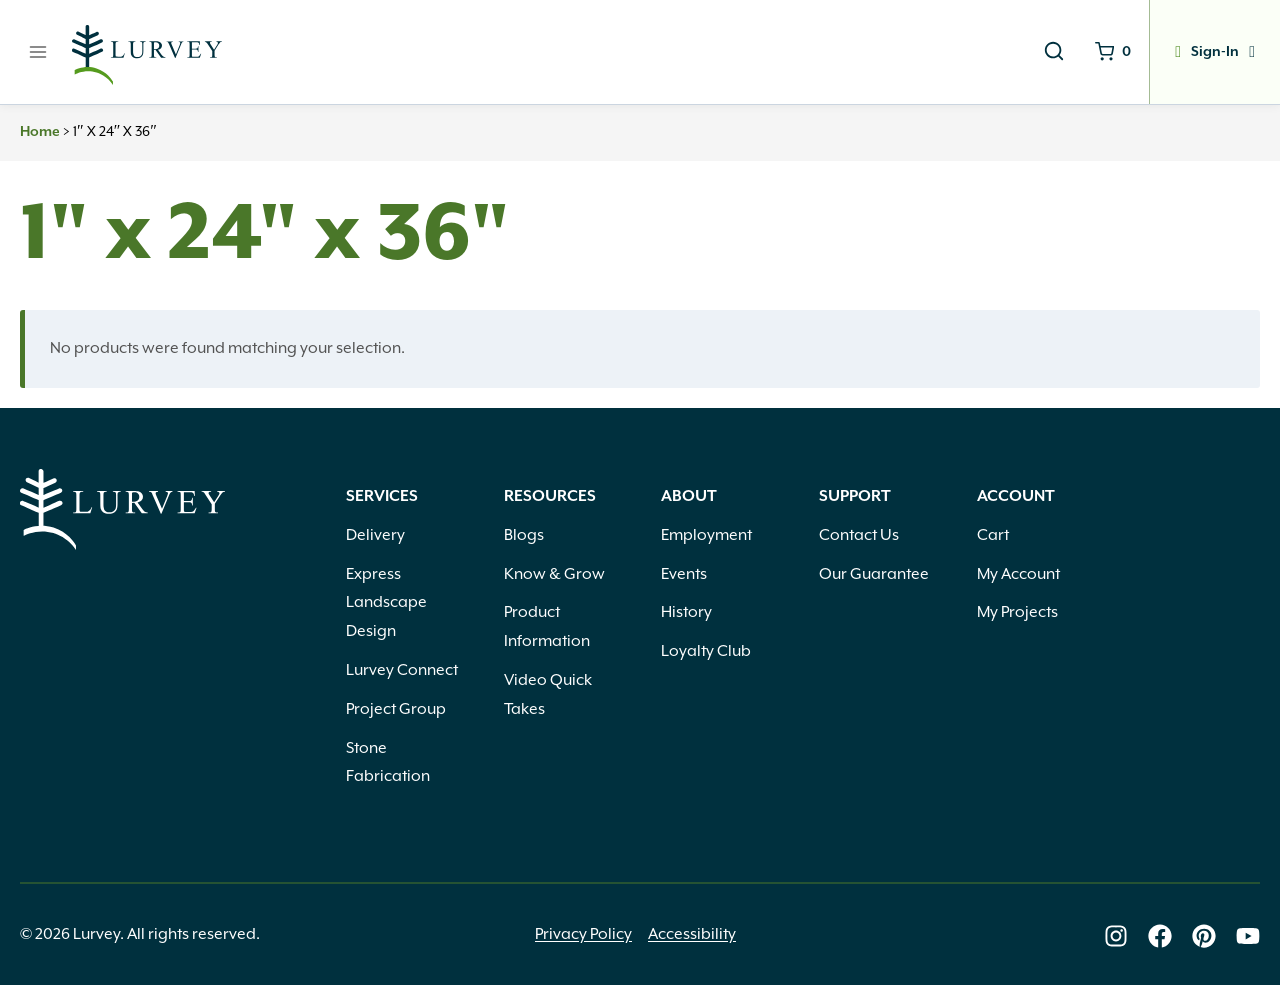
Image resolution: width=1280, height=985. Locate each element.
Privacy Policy (583, 934)
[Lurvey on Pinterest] (1204, 936)
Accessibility (692, 934)
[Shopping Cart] (1113, 52)
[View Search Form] (1054, 52)
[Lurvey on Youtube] (1248, 936)
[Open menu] (38, 51)
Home (40, 132)
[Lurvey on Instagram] (1116, 936)
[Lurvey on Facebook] (1160, 936)
